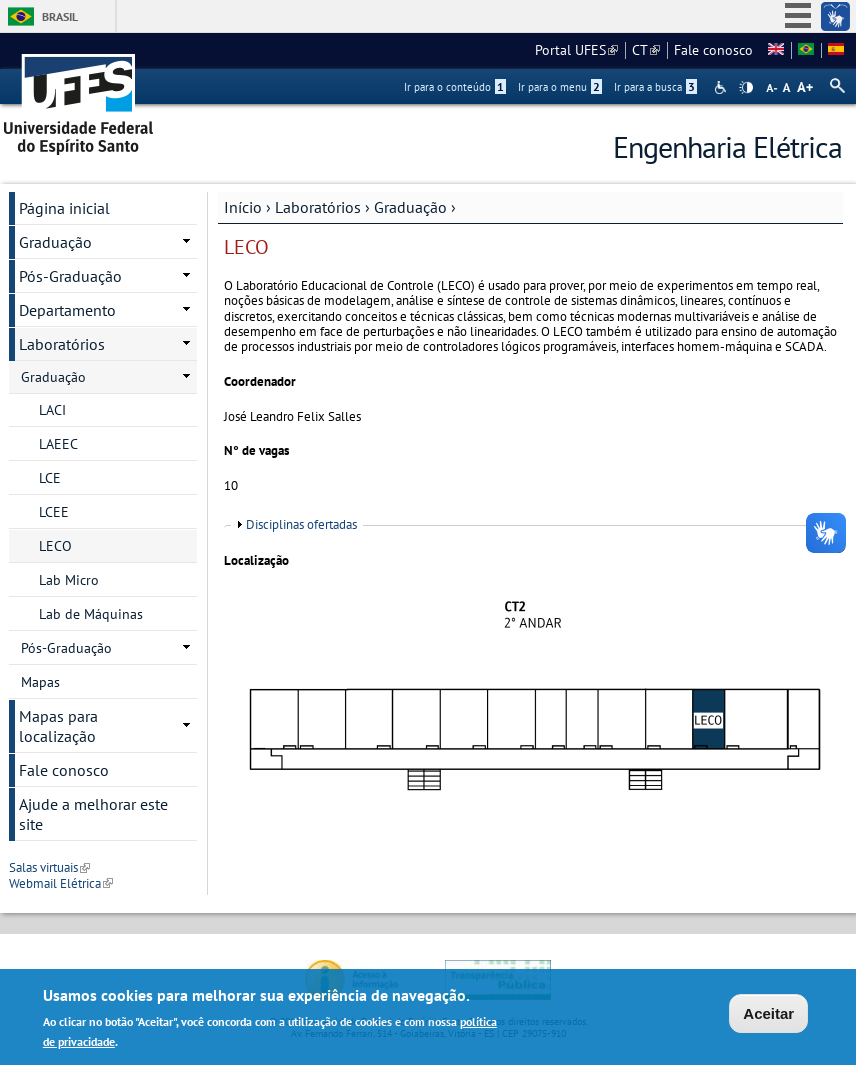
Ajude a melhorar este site (93, 814)
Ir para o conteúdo (455, 87)
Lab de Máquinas (91, 614)
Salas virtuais (49, 867)
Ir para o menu (560, 87)
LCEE (54, 512)
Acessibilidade (722, 87)
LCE (50, 478)
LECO (55, 546)
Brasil (60, 16)
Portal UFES (576, 50)
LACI (52, 410)
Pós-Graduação (70, 276)
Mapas (40, 682)
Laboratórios (318, 207)
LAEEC (58, 444)
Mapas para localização (58, 726)
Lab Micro (69, 580)
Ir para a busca (655, 87)
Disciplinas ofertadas (301, 524)
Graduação (410, 207)
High (746, 88)
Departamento (67, 310)
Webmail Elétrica (61, 883)
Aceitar (768, 1014)
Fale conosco (713, 50)
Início (243, 207)
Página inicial (64, 208)
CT (646, 50)
